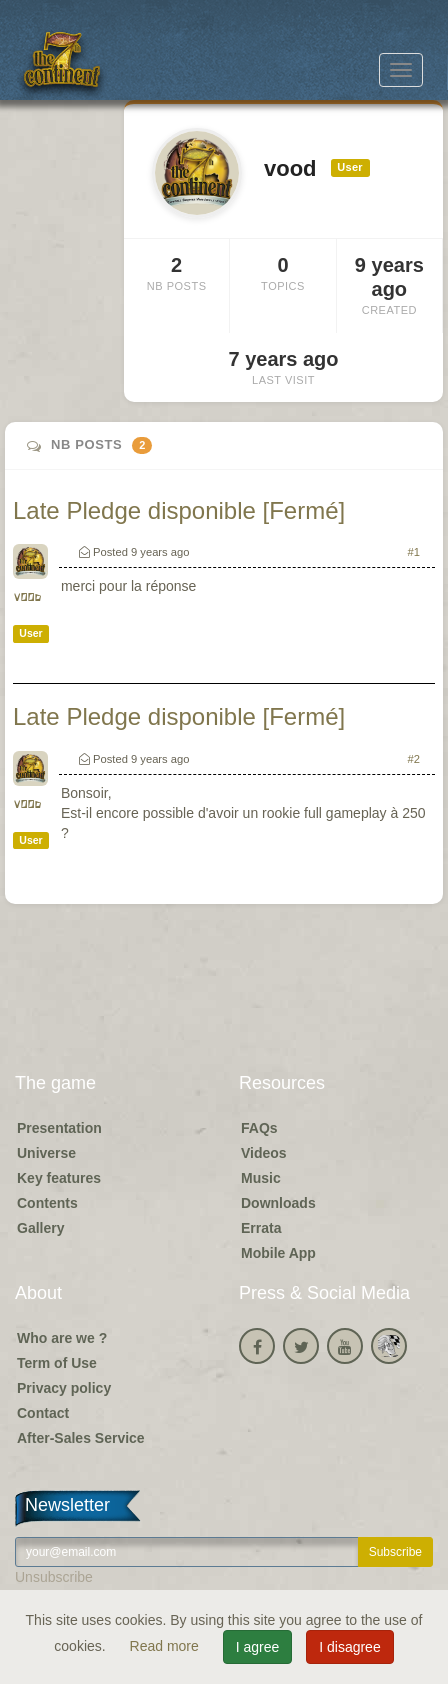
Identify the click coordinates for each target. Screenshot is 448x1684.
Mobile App (278, 1253)
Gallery (40, 1228)
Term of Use (57, 1363)
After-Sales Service (81, 1438)
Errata (261, 1228)
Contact (43, 1413)
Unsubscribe (54, 1577)
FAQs (259, 1128)
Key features (59, 1178)
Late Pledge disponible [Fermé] (179, 510)
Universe (46, 1153)
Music (261, 1178)
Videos (264, 1153)
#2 (414, 759)
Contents (47, 1203)
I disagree (349, 1647)
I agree (258, 1647)
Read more (166, 1646)
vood (27, 597)
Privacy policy (64, 1388)
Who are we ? (62, 1338)
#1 (414, 552)
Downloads (278, 1203)
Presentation (59, 1128)
